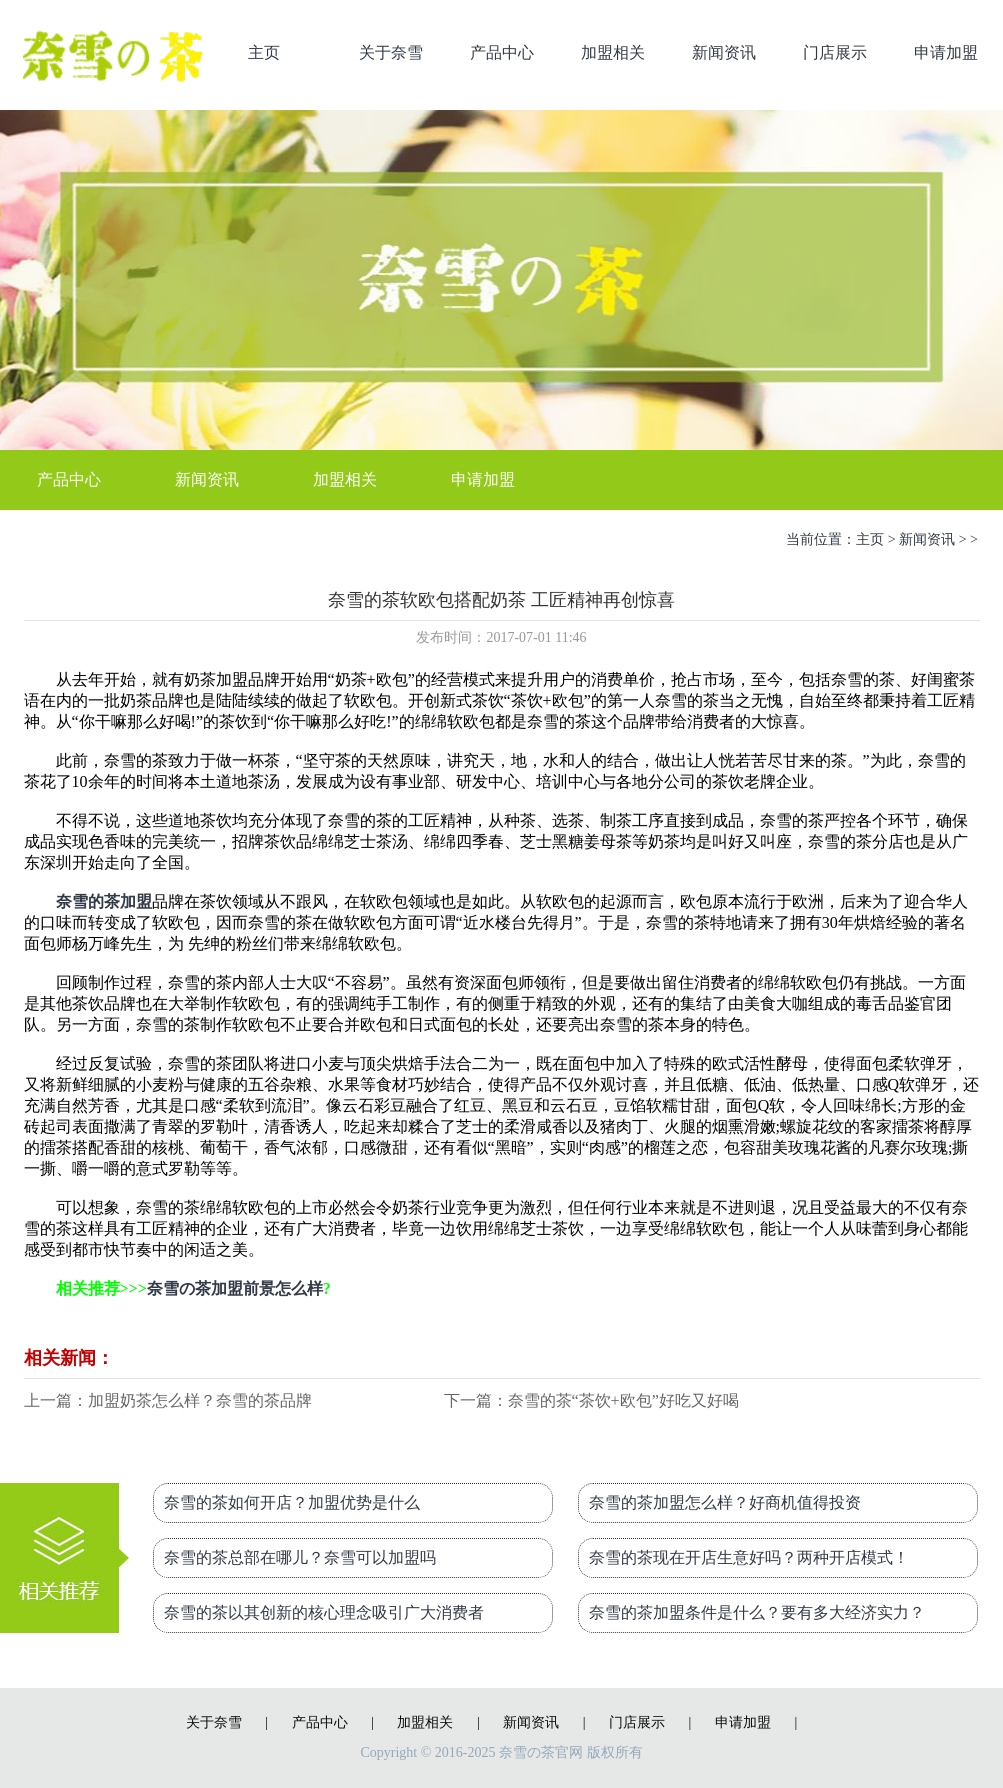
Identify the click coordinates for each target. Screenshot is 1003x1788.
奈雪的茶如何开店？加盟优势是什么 (292, 1502)
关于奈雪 (391, 52)
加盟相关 (613, 52)
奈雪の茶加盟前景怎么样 (235, 1288)
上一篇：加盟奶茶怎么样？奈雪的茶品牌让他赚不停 (168, 1402)
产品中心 (502, 52)
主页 (264, 52)
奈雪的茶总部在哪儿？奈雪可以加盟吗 (300, 1557)
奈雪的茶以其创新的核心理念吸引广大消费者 (324, 1612)
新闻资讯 (724, 52)
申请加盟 (946, 52)
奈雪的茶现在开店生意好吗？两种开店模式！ (749, 1557)
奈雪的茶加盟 (104, 901)
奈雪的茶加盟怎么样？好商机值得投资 (725, 1502)
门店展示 (835, 52)
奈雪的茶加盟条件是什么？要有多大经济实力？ (757, 1612)
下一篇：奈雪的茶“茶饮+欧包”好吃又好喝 (591, 1400)
